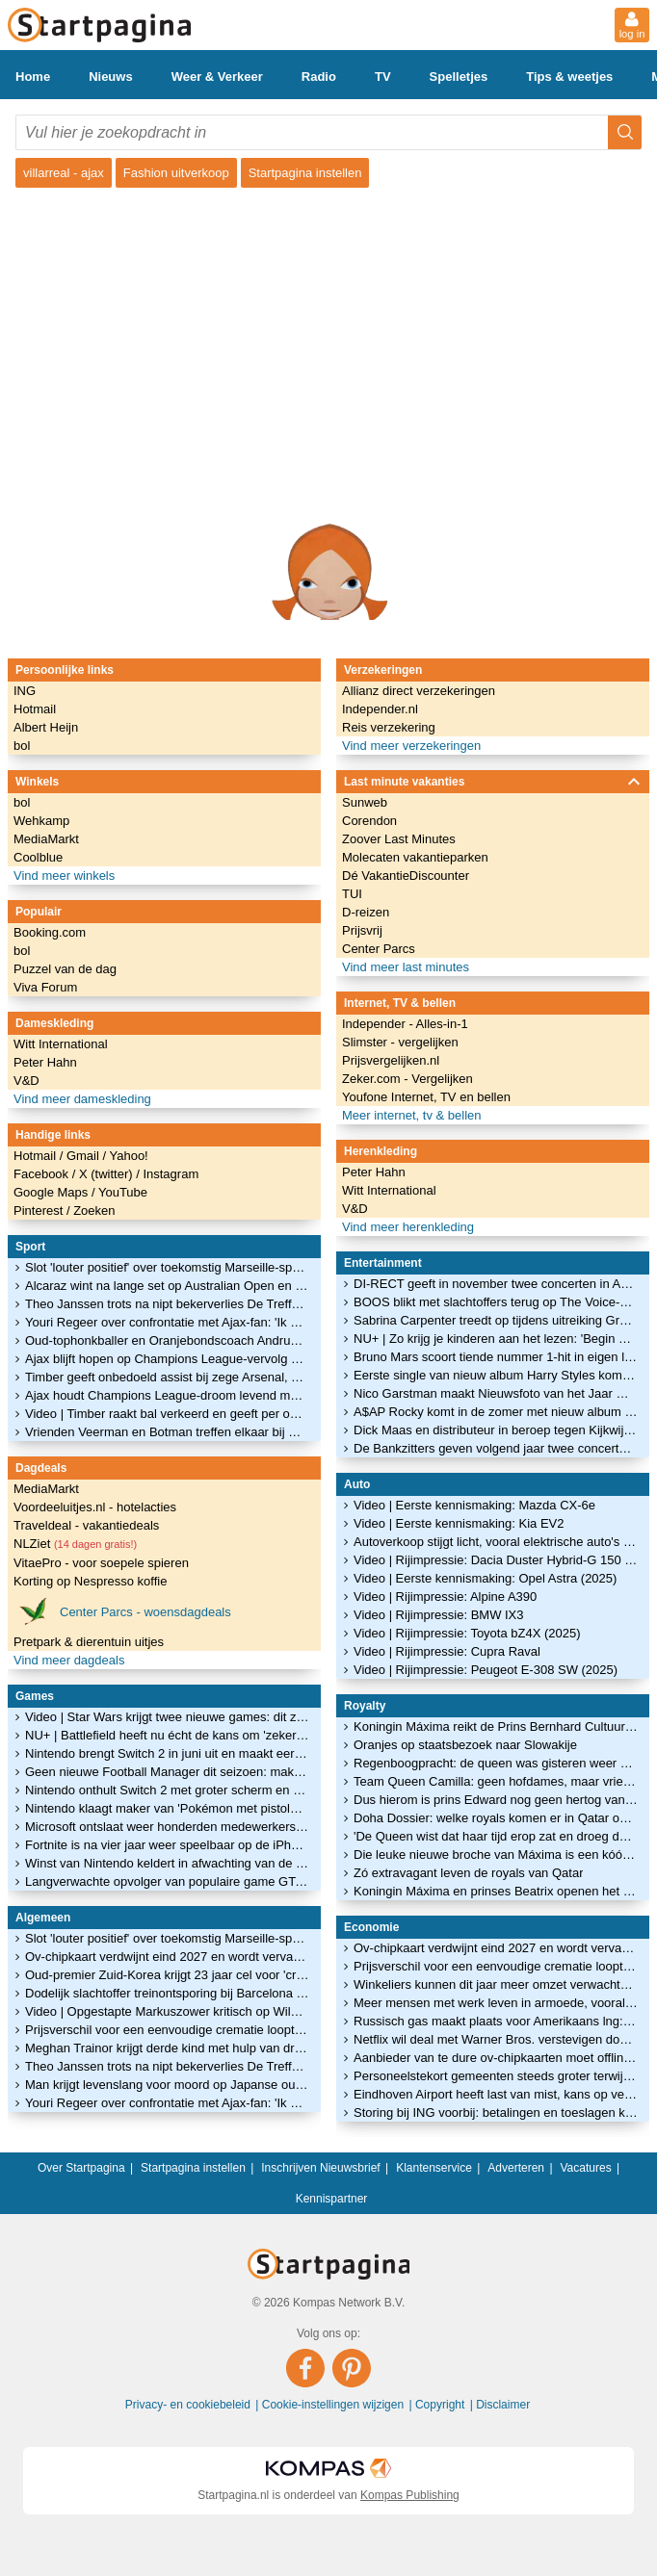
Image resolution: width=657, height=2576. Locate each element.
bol (21, 745)
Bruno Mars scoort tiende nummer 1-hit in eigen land (496, 1357)
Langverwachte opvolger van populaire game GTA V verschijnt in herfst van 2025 (167, 1881)
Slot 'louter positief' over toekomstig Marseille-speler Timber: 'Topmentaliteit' (167, 1267)
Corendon (369, 820)
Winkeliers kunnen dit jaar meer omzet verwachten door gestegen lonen (496, 1984)
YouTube (122, 1192)
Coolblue (38, 857)
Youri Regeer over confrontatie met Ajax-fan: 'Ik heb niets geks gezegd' (167, 1322)
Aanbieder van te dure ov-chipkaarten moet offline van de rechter (496, 2057)
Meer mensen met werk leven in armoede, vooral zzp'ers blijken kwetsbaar (496, 2003)
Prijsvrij (362, 930)
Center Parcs (378, 948)
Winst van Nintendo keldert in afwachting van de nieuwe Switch (167, 1863)
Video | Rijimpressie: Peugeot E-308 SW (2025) (486, 1669)
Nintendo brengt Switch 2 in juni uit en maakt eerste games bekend (167, 1753)
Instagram (170, 1174)
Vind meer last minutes (405, 967)
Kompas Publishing (410, 2495)
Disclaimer (503, 2404)
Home (32, 76)
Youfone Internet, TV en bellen (426, 1097)
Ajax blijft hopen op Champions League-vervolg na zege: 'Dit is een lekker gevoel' (167, 1359)
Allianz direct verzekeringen (418, 690)
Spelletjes (459, 76)
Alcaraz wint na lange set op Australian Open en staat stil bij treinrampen (167, 1285)
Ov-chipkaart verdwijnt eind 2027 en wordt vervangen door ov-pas (167, 1956)
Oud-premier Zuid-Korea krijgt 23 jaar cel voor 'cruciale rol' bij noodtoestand (167, 1975)
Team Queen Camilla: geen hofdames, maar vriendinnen (496, 1781)
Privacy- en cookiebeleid (189, 2404)
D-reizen (365, 912)
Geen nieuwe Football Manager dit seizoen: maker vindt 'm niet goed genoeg (167, 1772)
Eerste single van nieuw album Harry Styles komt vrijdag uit (496, 1375)
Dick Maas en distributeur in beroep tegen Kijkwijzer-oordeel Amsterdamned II (496, 1430)
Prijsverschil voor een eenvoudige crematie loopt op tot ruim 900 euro (167, 2029)
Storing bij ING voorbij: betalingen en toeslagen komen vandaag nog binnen (496, 2112)
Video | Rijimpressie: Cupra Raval (447, 1651)
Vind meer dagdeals (68, 1660)
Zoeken (94, 1210)
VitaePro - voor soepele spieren (101, 1563)
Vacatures (586, 2168)
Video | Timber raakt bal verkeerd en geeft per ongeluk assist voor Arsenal (167, 1413)
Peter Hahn (45, 1062)
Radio (319, 76)
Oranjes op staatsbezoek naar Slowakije (465, 1745)
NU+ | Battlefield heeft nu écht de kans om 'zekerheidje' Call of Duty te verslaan (167, 1735)
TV (383, 76)
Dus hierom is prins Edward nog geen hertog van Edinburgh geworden (496, 1799)
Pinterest (39, 1210)
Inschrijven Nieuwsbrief (320, 2168)
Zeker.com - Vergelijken (407, 1078)
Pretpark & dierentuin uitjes (88, 1642)
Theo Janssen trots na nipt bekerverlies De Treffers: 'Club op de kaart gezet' (167, 1304)
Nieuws (111, 76)
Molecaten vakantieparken (415, 857)
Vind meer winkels (64, 875)
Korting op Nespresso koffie (90, 1581)
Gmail (84, 1155)
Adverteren (515, 2168)
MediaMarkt (46, 839)
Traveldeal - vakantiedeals (86, 1525)
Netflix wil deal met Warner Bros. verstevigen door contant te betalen (496, 2039)
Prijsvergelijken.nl (390, 1060)
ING (24, 690)
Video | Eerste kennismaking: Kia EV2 (459, 1523)
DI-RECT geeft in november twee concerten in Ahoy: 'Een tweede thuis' (496, 1283)
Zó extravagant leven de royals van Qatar (468, 1873)
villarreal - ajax (63, 173)
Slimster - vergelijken (400, 1042)
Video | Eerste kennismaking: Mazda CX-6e (474, 1505)
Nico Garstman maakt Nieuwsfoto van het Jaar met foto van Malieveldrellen (496, 1393)
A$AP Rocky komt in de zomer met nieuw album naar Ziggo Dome (496, 1411)
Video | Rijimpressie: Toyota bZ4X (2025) (467, 1633)
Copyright (441, 2404)
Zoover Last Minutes (399, 839)
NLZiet (75, 1543)
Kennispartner (332, 2198)
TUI (352, 894)
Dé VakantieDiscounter (405, 875)
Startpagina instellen (305, 173)
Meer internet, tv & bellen (412, 1115)
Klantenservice (434, 2168)
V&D (26, 1080)
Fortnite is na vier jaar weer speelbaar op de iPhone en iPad (167, 1845)
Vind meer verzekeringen (411, 745)
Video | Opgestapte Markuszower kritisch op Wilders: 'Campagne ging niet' (167, 2011)
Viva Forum (45, 987)
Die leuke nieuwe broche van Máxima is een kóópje (496, 1854)
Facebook (42, 1174)
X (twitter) (107, 1174)
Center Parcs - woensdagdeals (122, 1611)
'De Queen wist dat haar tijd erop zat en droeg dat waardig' (496, 1836)
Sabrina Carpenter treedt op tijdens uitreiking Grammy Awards (496, 1320)
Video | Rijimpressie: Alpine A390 (445, 1596)
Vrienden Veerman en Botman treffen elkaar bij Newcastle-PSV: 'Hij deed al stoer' (167, 1432)
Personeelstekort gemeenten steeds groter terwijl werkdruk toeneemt (496, 2076)
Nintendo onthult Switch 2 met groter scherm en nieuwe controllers (167, 1790)
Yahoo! (128, 1155)
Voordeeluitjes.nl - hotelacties (94, 1507)
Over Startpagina (81, 2168)
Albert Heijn (45, 727)
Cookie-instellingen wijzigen (334, 2404)
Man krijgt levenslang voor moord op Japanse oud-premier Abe (167, 2084)
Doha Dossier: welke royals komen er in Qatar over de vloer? (496, 1818)
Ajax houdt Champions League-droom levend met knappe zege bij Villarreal (167, 1395)
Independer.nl (380, 709)
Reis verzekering (388, 727)
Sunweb (364, 802)
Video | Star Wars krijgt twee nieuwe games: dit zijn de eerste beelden (167, 1717)
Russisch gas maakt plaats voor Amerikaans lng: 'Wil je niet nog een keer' (496, 2021)
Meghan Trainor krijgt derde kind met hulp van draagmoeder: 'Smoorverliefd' (167, 2048)
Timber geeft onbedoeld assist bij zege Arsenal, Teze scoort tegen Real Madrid (167, 1377)
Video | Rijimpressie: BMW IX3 (439, 1615)
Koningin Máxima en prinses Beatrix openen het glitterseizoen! (496, 1891)
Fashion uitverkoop (176, 173)
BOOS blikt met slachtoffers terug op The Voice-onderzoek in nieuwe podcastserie (496, 1302)
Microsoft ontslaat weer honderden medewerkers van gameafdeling (167, 1826)
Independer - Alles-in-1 (405, 1024)
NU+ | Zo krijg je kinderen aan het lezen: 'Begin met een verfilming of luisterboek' (496, 1338)
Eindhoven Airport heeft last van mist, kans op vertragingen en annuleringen (496, 2094)
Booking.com (49, 932)
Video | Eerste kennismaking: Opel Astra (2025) (485, 1578)
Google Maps (52, 1192)
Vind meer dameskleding (82, 1099)
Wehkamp (41, 820)
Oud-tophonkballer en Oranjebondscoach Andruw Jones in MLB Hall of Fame (167, 1340)
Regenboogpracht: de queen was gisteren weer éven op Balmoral (496, 1763)
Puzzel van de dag (65, 969)
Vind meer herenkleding (408, 1227)
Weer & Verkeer (217, 76)
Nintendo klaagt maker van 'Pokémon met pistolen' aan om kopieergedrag (167, 1808)
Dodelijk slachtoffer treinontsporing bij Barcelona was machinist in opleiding (167, 1993)
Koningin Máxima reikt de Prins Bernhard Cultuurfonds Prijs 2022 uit (496, 1726)
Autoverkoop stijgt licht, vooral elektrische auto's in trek (496, 1541)
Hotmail (34, 709)
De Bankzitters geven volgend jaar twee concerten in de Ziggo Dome (496, 1448)
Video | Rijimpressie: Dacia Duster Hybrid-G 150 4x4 (496, 1560)
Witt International (60, 1044)
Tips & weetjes (569, 76)
